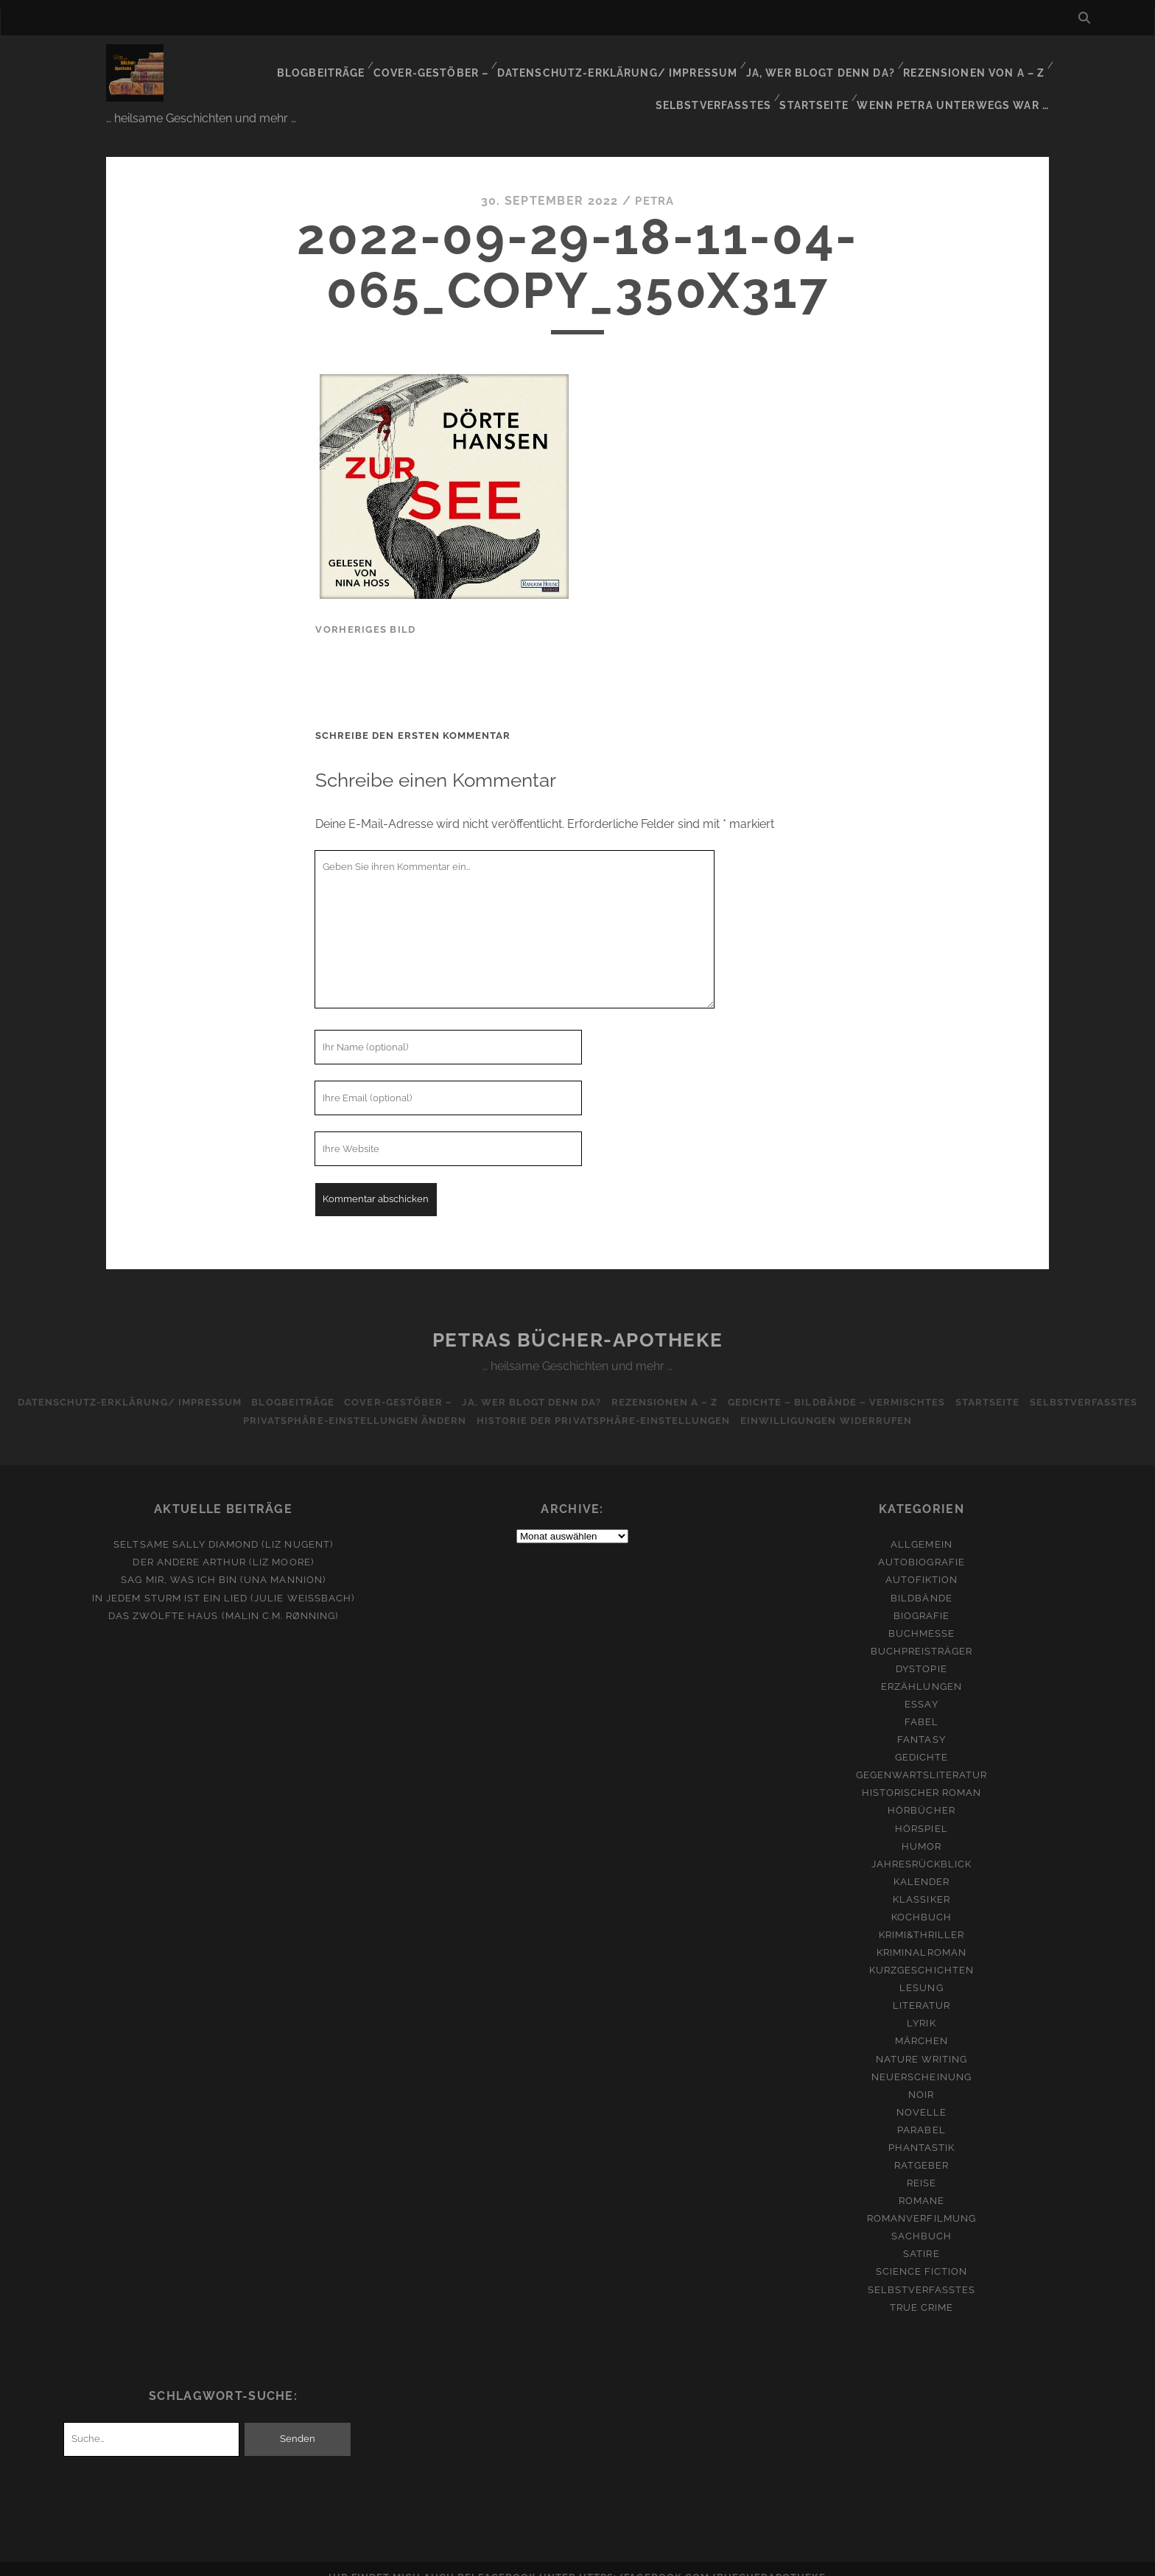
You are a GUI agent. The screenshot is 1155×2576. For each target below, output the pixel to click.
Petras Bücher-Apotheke (577, 1322)
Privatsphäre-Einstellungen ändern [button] (411, 1402)
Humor (921, 1827)
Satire (921, 2236)
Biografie (921, 1597)
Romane (921, 2183)
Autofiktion (921, 1562)
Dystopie (921, 1650)
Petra (654, 183)
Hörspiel (921, 1810)
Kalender (921, 1863)
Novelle (921, 2093)
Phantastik (921, 2129)
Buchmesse (921, 1615)
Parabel (921, 2112)
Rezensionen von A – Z (852, 62)
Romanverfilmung (921, 2200)
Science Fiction (922, 2253)
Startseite (821, 80)
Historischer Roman (922, 1774)
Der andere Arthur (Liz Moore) (223, 1544)
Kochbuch (921, 1899)
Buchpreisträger (922, 1632)
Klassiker (921, 1881)
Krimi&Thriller (922, 1917)
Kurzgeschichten (921, 1952)
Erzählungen (921, 1668)
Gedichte (921, 1739)
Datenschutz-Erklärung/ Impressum (506, 62)
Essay (921, 1686)
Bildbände (921, 1579)
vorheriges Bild (365, 611)
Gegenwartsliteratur (922, 1757)
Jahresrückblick (921, 1845)
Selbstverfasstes (988, 62)
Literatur (921, 1987)
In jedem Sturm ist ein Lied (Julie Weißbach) (223, 1579)
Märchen (921, 2023)
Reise (921, 2165)
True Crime (921, 2289)
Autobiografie (921, 1544)
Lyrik (921, 2005)
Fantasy (921, 1721)
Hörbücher (921, 1792)
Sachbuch (921, 2218)
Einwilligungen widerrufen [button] (892, 1402)
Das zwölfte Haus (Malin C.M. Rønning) (223, 1597)
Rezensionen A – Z (728, 1384)
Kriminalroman (921, 1934)
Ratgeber (921, 2147)
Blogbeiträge (216, 62)
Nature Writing (922, 2040)
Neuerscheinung (921, 2058)
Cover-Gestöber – (326, 62)
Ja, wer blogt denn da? (702, 62)
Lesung (921, 1970)
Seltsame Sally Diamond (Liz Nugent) (222, 1526)
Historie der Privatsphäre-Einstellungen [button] (665, 1402)
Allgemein (921, 1526)
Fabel (921, 1704)
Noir (921, 2076)
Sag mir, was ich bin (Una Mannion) (223, 1562)
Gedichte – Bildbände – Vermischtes (905, 1384)
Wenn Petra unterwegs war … (958, 80)
